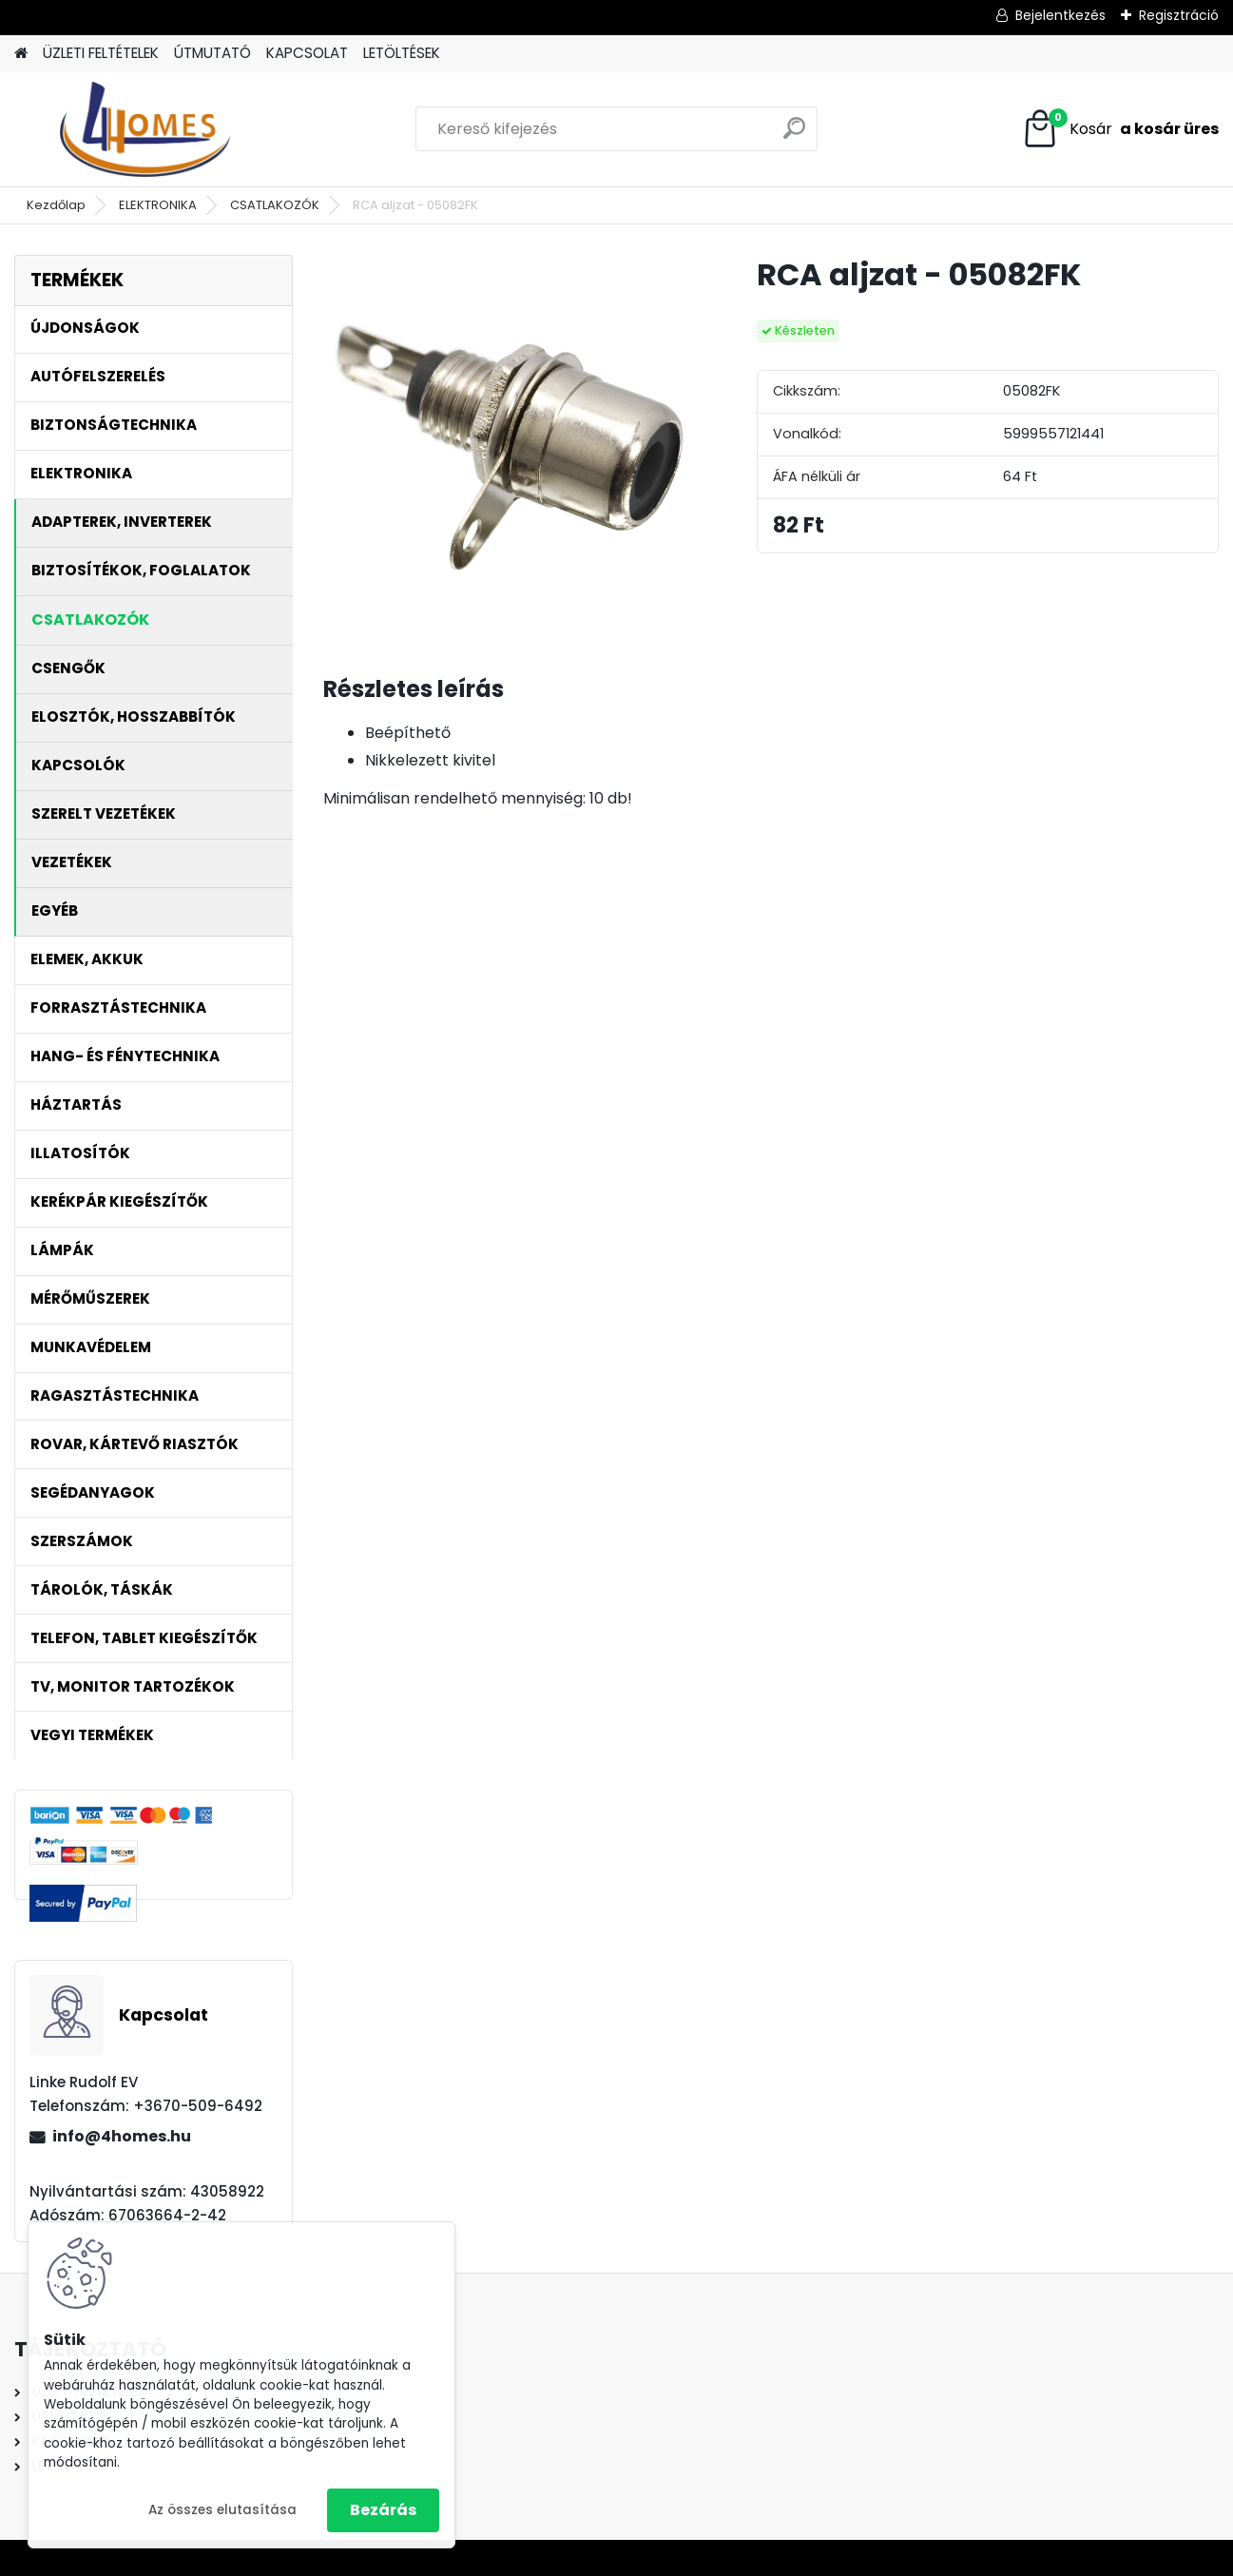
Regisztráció (1179, 15)
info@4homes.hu (121, 2136)
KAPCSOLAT (307, 53)
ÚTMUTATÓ (212, 53)
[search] (794, 135)
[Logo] (145, 129)
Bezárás (383, 2510)
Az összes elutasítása (222, 2510)
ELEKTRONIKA (158, 205)
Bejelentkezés (1060, 15)
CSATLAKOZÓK (274, 205)
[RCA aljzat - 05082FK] (509, 441)
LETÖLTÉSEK (401, 53)
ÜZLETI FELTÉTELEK (101, 53)
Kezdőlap (56, 205)
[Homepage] (21, 53)
